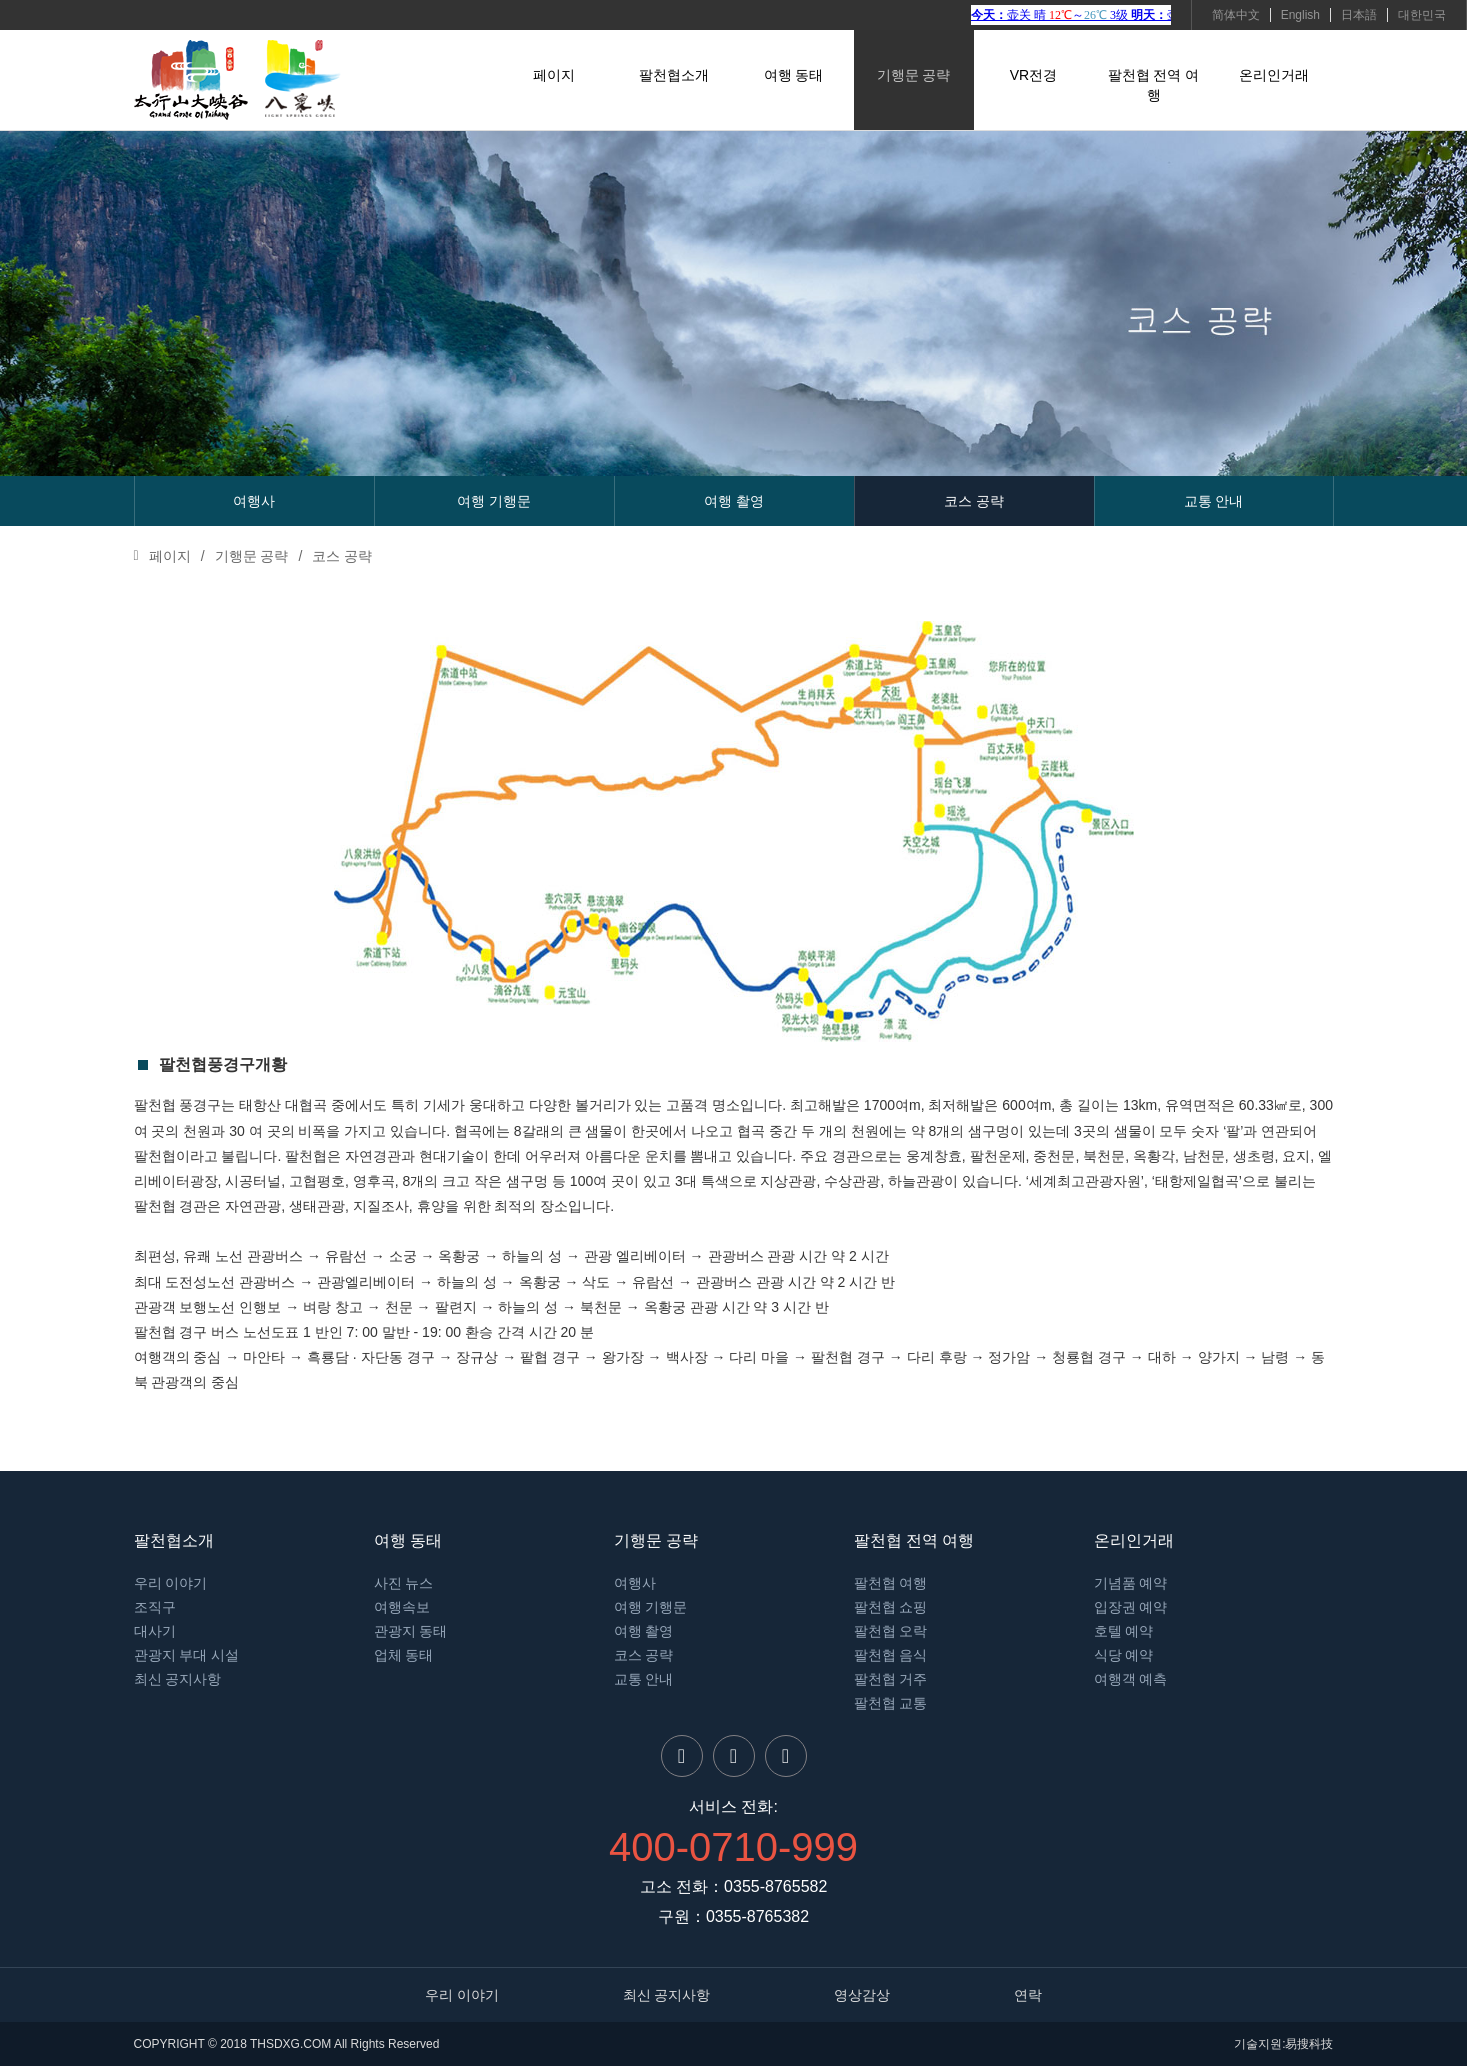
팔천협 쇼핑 (891, 1607)
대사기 (155, 1631)
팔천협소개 (674, 75)
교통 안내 (1214, 501)
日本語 (1359, 15)
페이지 (554, 75)
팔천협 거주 (891, 1679)
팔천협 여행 (891, 1583)
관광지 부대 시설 (187, 1655)
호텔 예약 (1124, 1631)
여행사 (254, 501)
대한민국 (1422, 15)
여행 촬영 (734, 501)
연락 (1028, 1995)
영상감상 (862, 1995)
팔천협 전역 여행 (1154, 85)
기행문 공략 (914, 75)
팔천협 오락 (891, 1631)
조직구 (155, 1607)
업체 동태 (404, 1655)
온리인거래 (1274, 75)
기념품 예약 (1131, 1583)
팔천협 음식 (891, 1655)
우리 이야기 (171, 1583)
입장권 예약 (1131, 1607)
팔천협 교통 (891, 1703)
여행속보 (402, 1607)
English (1300, 15)
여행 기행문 (494, 501)
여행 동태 (794, 75)
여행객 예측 (1131, 1679)
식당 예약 (1124, 1655)
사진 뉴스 (404, 1583)
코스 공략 (974, 501)
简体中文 (1236, 15)
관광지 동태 (411, 1631)
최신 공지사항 (178, 1679)
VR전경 (1033, 75)
